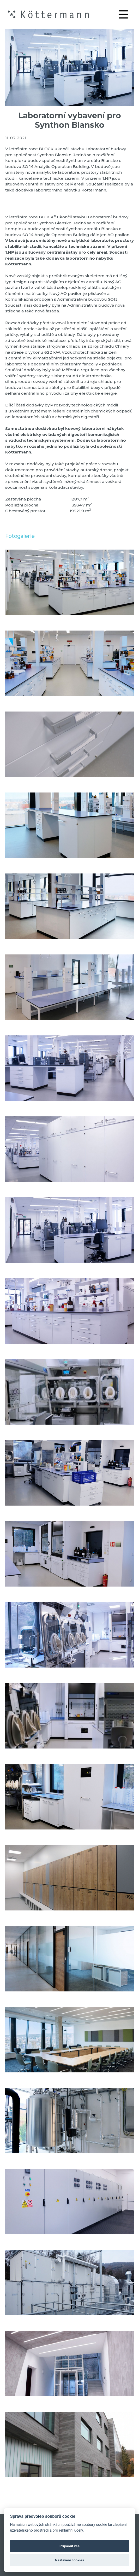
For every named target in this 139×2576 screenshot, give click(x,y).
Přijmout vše (69, 2546)
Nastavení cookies (69, 2560)
